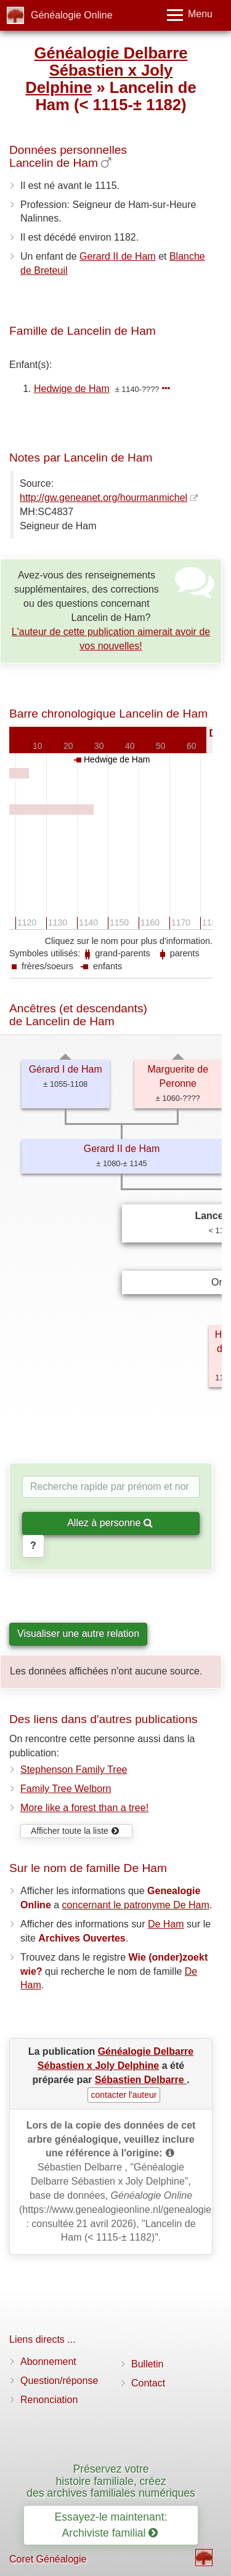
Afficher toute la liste (75, 1831)
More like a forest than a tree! (84, 1807)
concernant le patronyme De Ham (135, 1905)
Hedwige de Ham (72, 388)
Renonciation (49, 2399)
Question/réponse (59, 2380)
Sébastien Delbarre (141, 2079)
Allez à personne (110, 1523)
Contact (148, 2383)
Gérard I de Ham (65, 1069)
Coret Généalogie (47, 2559)
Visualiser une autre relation (78, 1633)
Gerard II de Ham (117, 256)
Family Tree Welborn (65, 1788)
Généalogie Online (72, 15)
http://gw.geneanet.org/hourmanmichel (103, 497)
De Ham (166, 1924)
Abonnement (48, 2361)
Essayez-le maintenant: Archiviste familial (111, 2524)
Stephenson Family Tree (73, 1769)
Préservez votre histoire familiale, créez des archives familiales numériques (110, 2481)
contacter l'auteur (124, 2095)
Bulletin (147, 2364)
